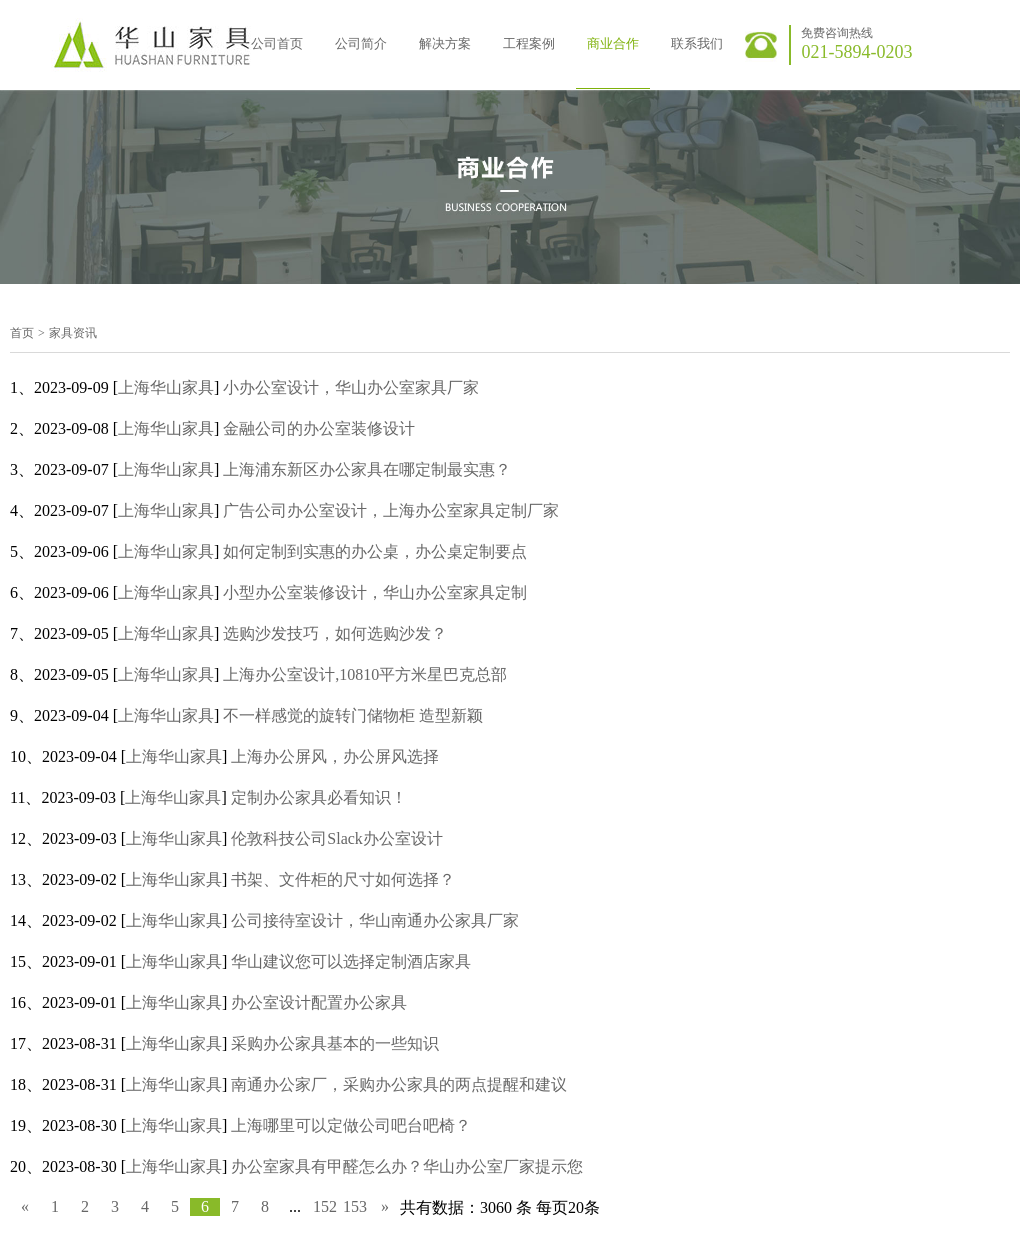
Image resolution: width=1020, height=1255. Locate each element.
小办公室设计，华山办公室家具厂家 (351, 387)
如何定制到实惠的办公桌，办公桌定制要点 (375, 551)
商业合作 (613, 43)
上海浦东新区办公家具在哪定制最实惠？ (367, 469)
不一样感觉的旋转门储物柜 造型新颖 (353, 715)
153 (355, 1206)
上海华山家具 (166, 387)
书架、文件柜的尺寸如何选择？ (343, 879)
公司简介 (361, 43)
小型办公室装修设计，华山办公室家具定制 (375, 592)
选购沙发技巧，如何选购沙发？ (335, 633)
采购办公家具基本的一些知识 (335, 1043)
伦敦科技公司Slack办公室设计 (337, 838)
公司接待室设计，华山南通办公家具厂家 (375, 920)
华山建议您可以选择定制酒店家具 (351, 961)
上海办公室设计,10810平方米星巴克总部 (365, 674)
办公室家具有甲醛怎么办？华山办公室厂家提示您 (407, 1166)
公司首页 (277, 43)
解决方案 (445, 43)
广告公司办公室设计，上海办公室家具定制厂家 (391, 510)
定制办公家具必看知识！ (319, 797)
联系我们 (697, 43)
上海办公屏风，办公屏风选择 (335, 756)
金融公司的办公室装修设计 (319, 428)
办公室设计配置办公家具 (319, 1002)
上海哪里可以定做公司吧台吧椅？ (351, 1125)
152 (325, 1206)
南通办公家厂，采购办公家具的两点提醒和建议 (399, 1084)
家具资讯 (73, 333)
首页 (22, 333)
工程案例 (529, 43)
